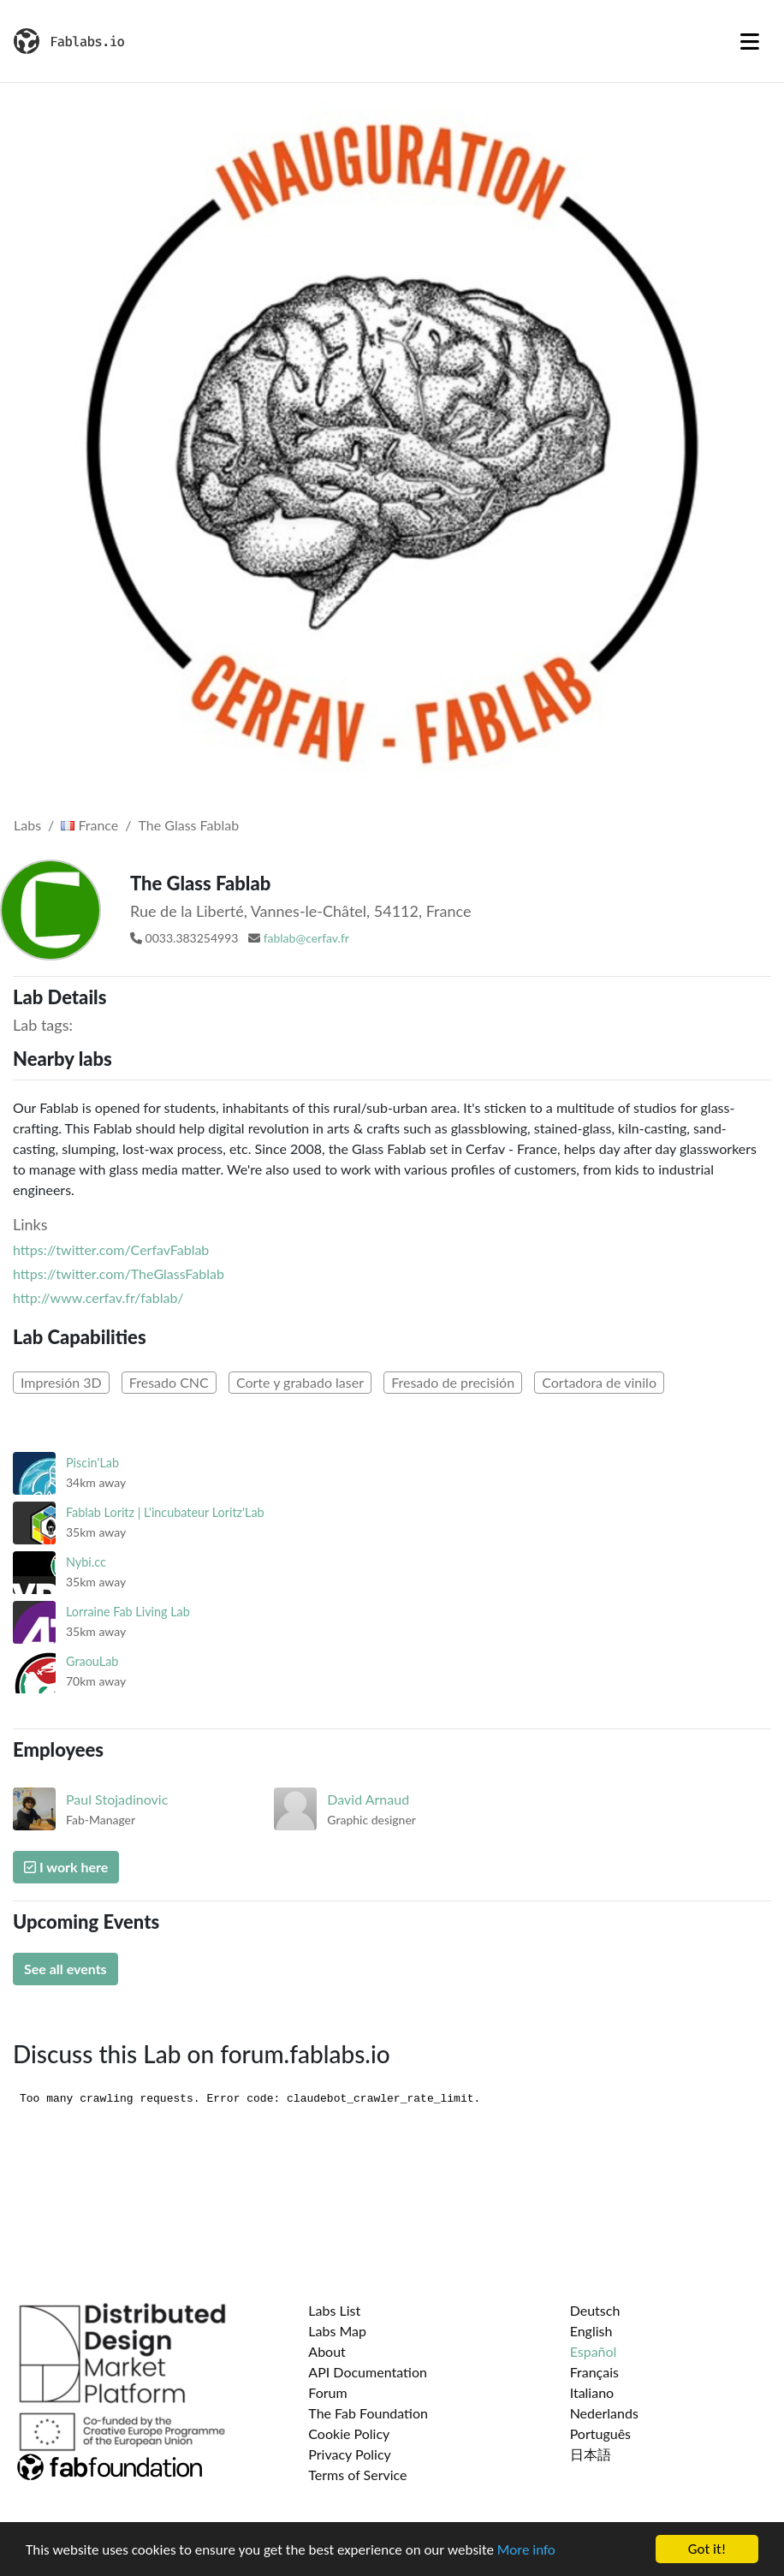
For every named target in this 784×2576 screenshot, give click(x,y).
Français (594, 2372)
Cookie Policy (348, 2433)
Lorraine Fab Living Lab (128, 1611)
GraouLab (92, 1661)
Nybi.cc (86, 1562)
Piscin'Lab (92, 1462)
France (89, 825)
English (591, 2331)
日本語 (590, 2454)
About (327, 2351)
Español (593, 2351)
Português (600, 2433)
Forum (327, 2392)
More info (526, 2552)
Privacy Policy (349, 2454)
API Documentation (367, 2372)
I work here (66, 1867)
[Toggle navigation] (749, 41)
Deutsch (595, 2310)
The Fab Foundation (368, 2413)
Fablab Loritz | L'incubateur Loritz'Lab (165, 1512)
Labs (27, 825)
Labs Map (337, 2331)
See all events (65, 1968)
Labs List (334, 2310)
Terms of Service (357, 2474)
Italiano (592, 2392)
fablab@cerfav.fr (306, 938)
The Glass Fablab (189, 825)
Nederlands (604, 2413)
